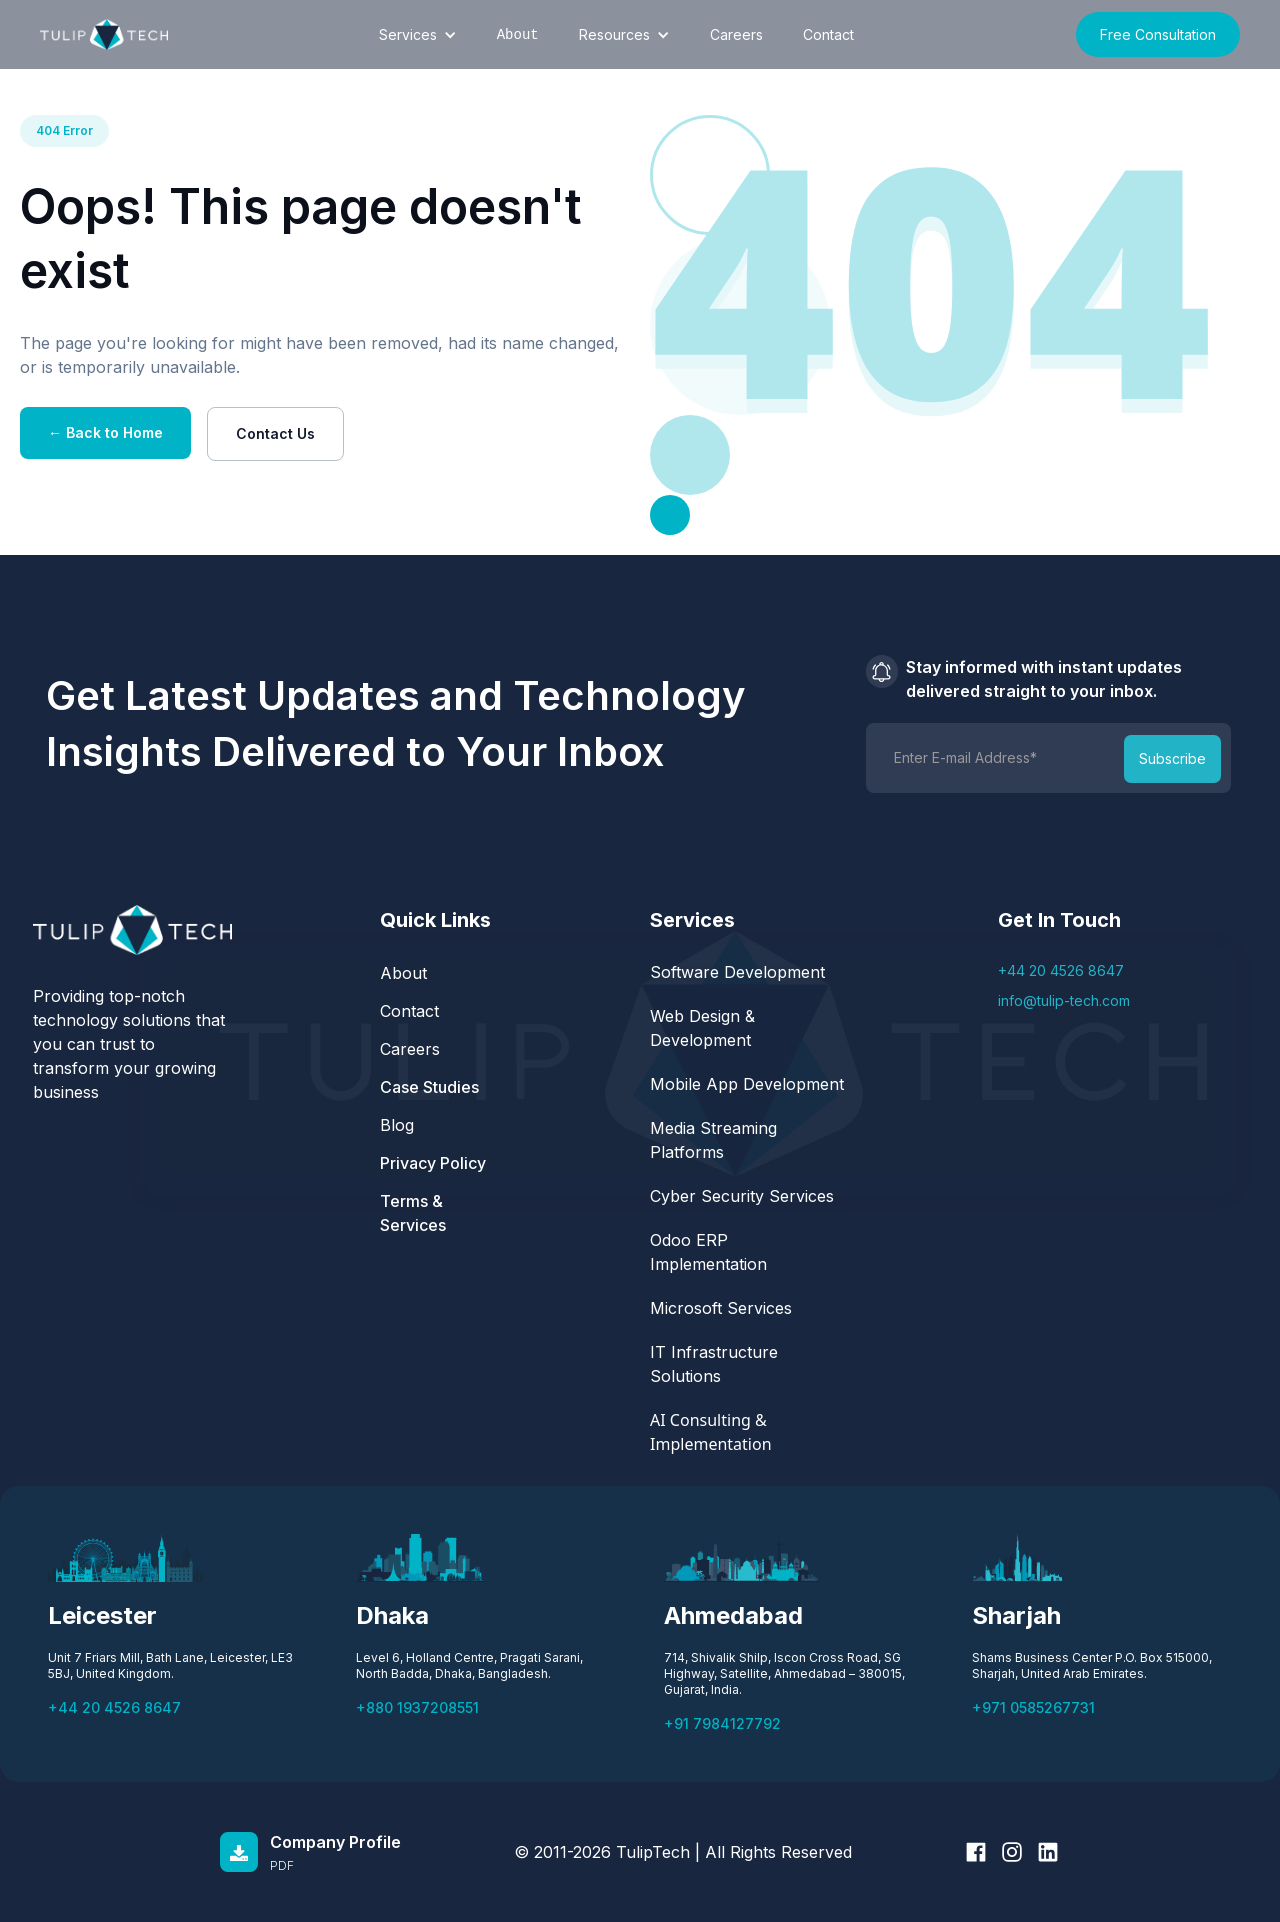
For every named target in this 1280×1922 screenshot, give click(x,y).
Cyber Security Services (744, 1196)
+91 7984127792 (722, 1723)
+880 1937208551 (417, 1707)
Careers (736, 34)
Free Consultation (1158, 34)
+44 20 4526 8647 (1061, 970)
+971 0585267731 (1033, 1707)
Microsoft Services (721, 1308)
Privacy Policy (433, 1163)
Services (408, 34)
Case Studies (429, 1087)
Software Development (740, 972)
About (403, 973)
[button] (418, 34)
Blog (397, 1125)
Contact (828, 34)
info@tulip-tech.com (1064, 1000)
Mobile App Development (749, 1084)
